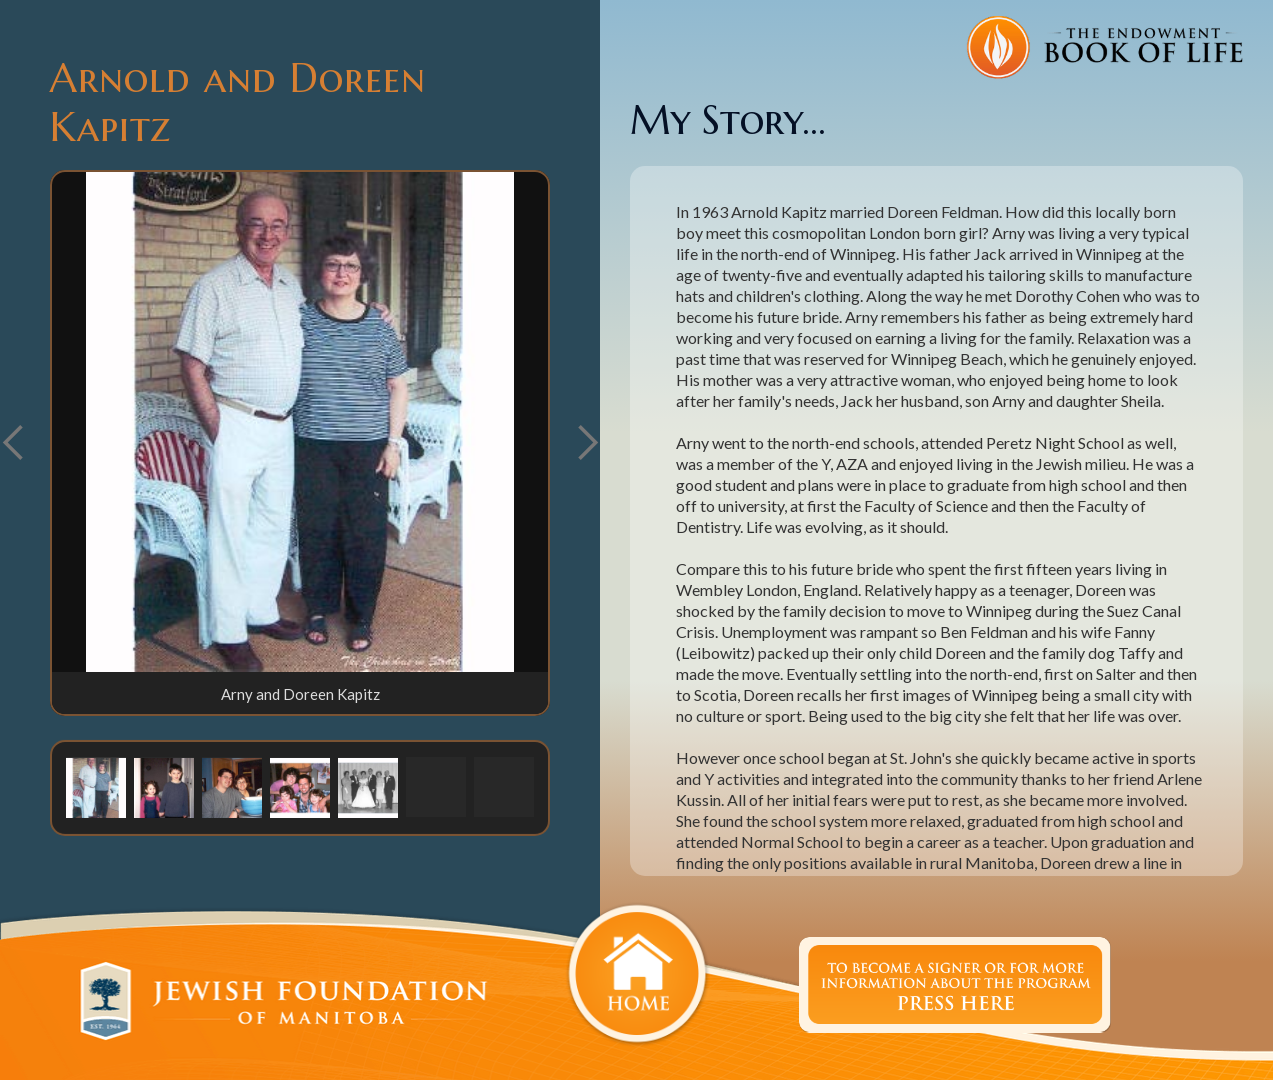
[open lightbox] (300, 422)
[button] (587, 443)
